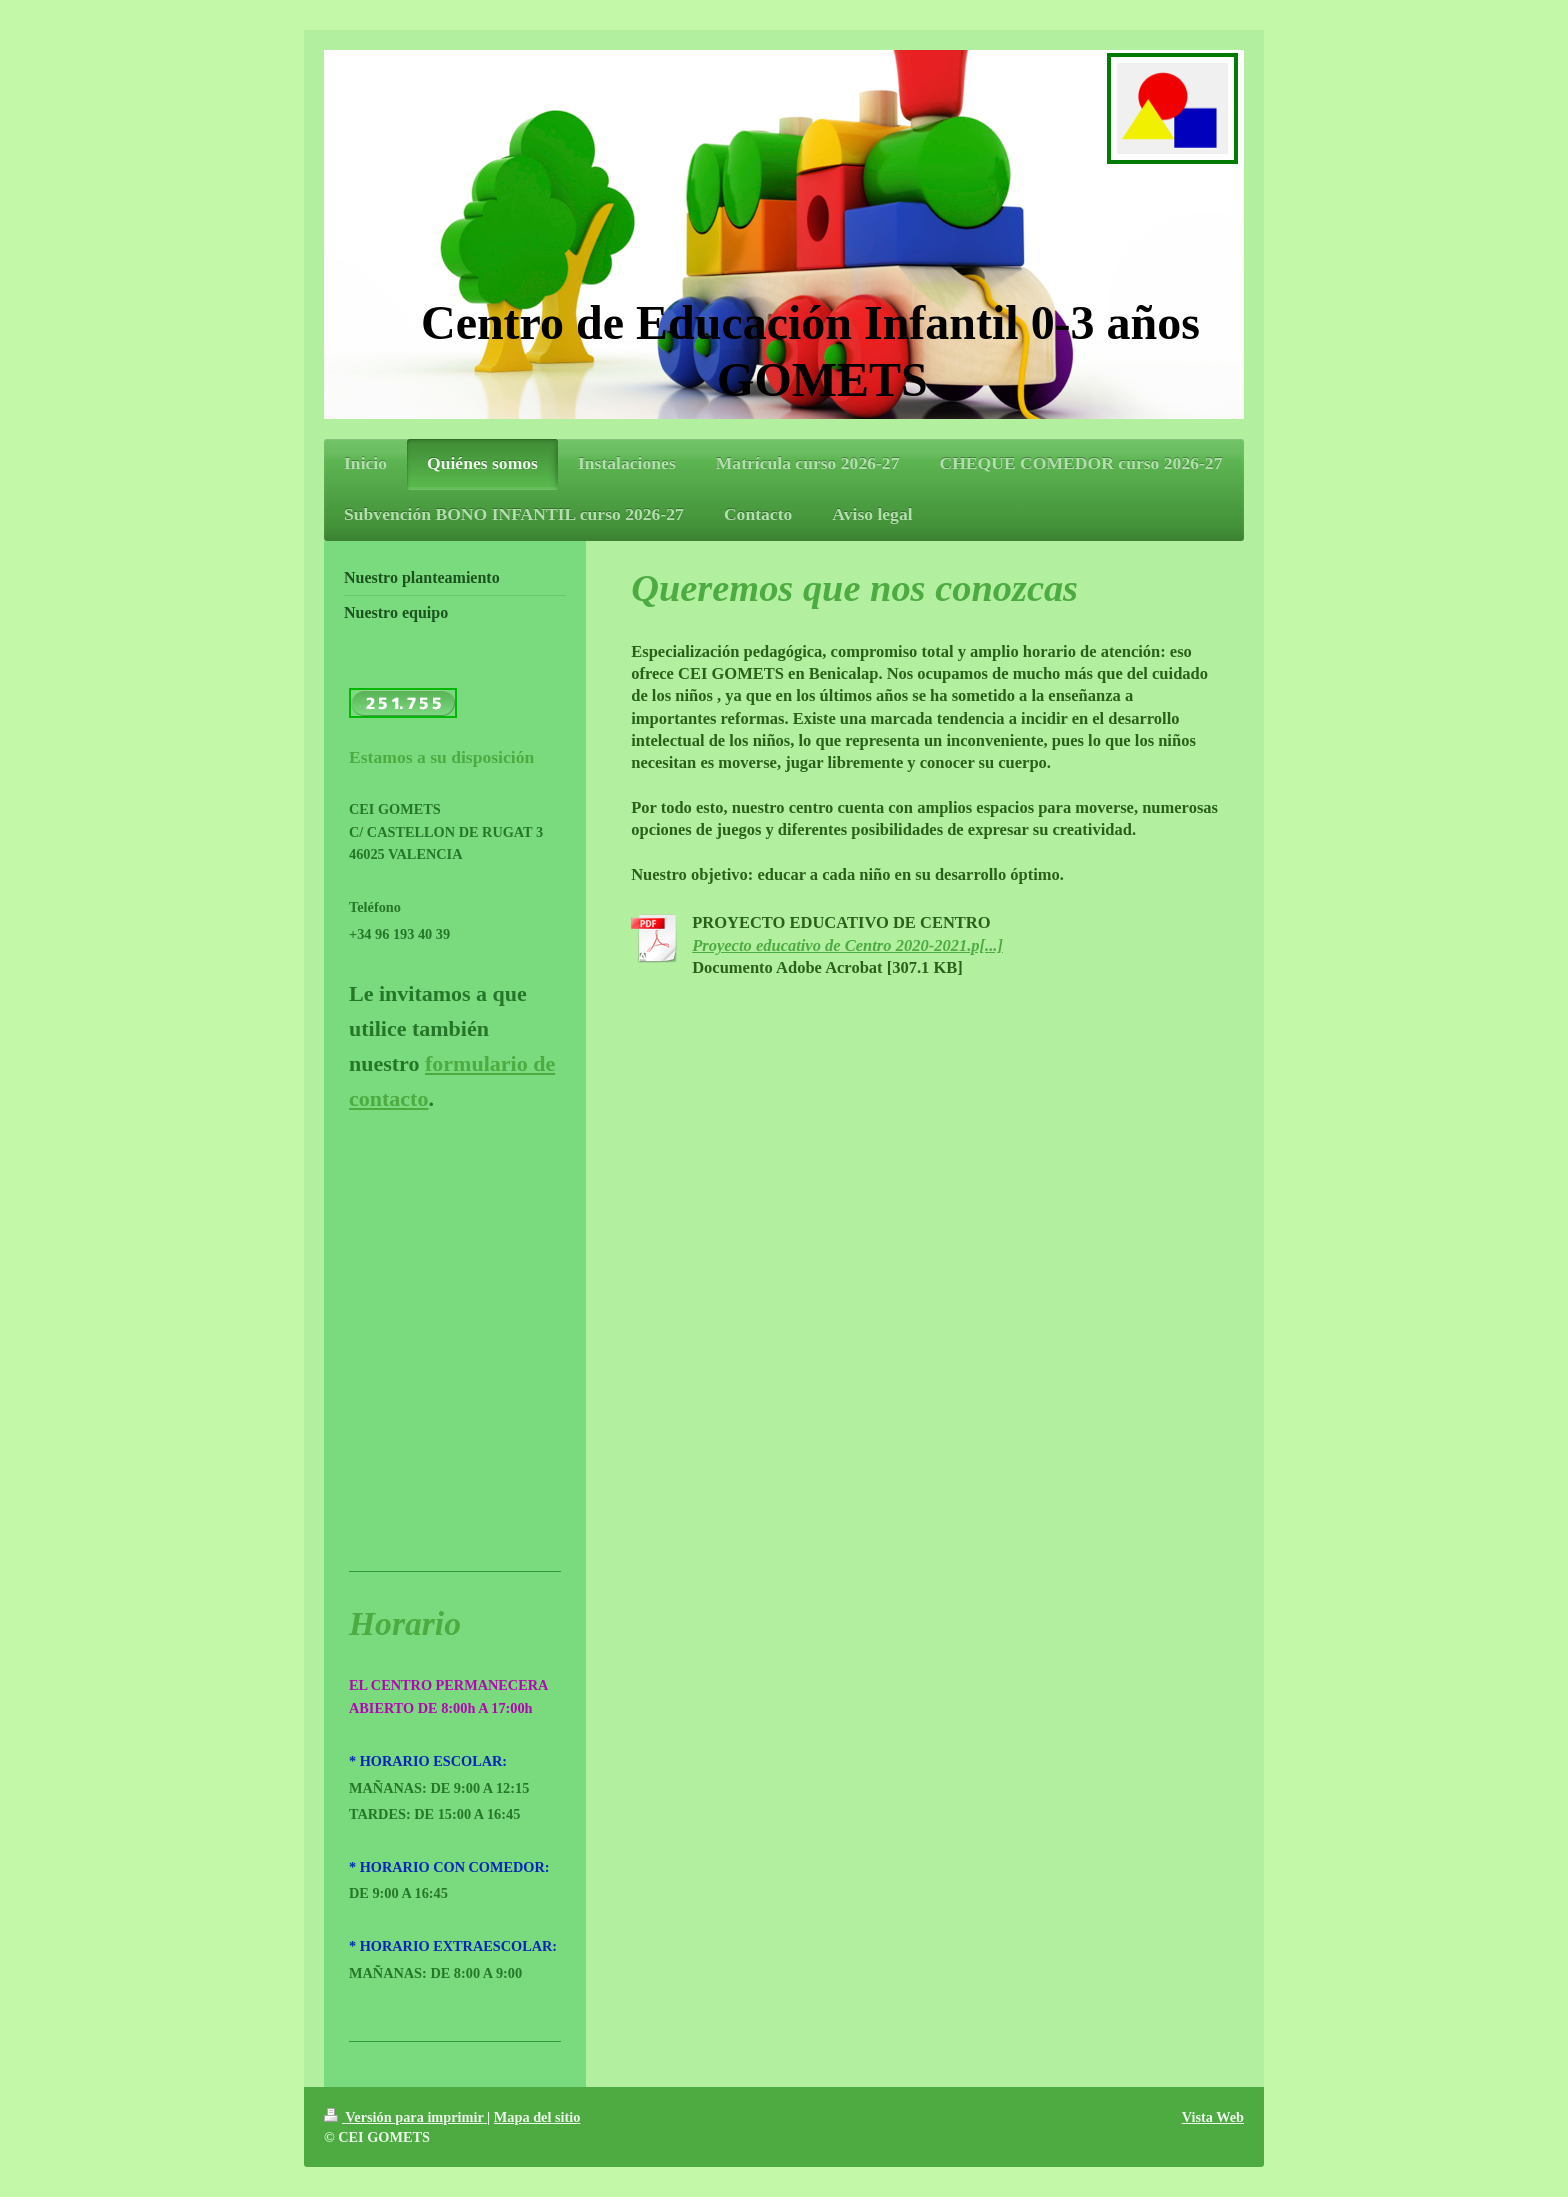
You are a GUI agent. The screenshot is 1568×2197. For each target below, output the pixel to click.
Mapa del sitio (537, 2117)
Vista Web (1213, 2117)
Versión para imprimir (405, 2117)
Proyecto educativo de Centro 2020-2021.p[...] (847, 945)
